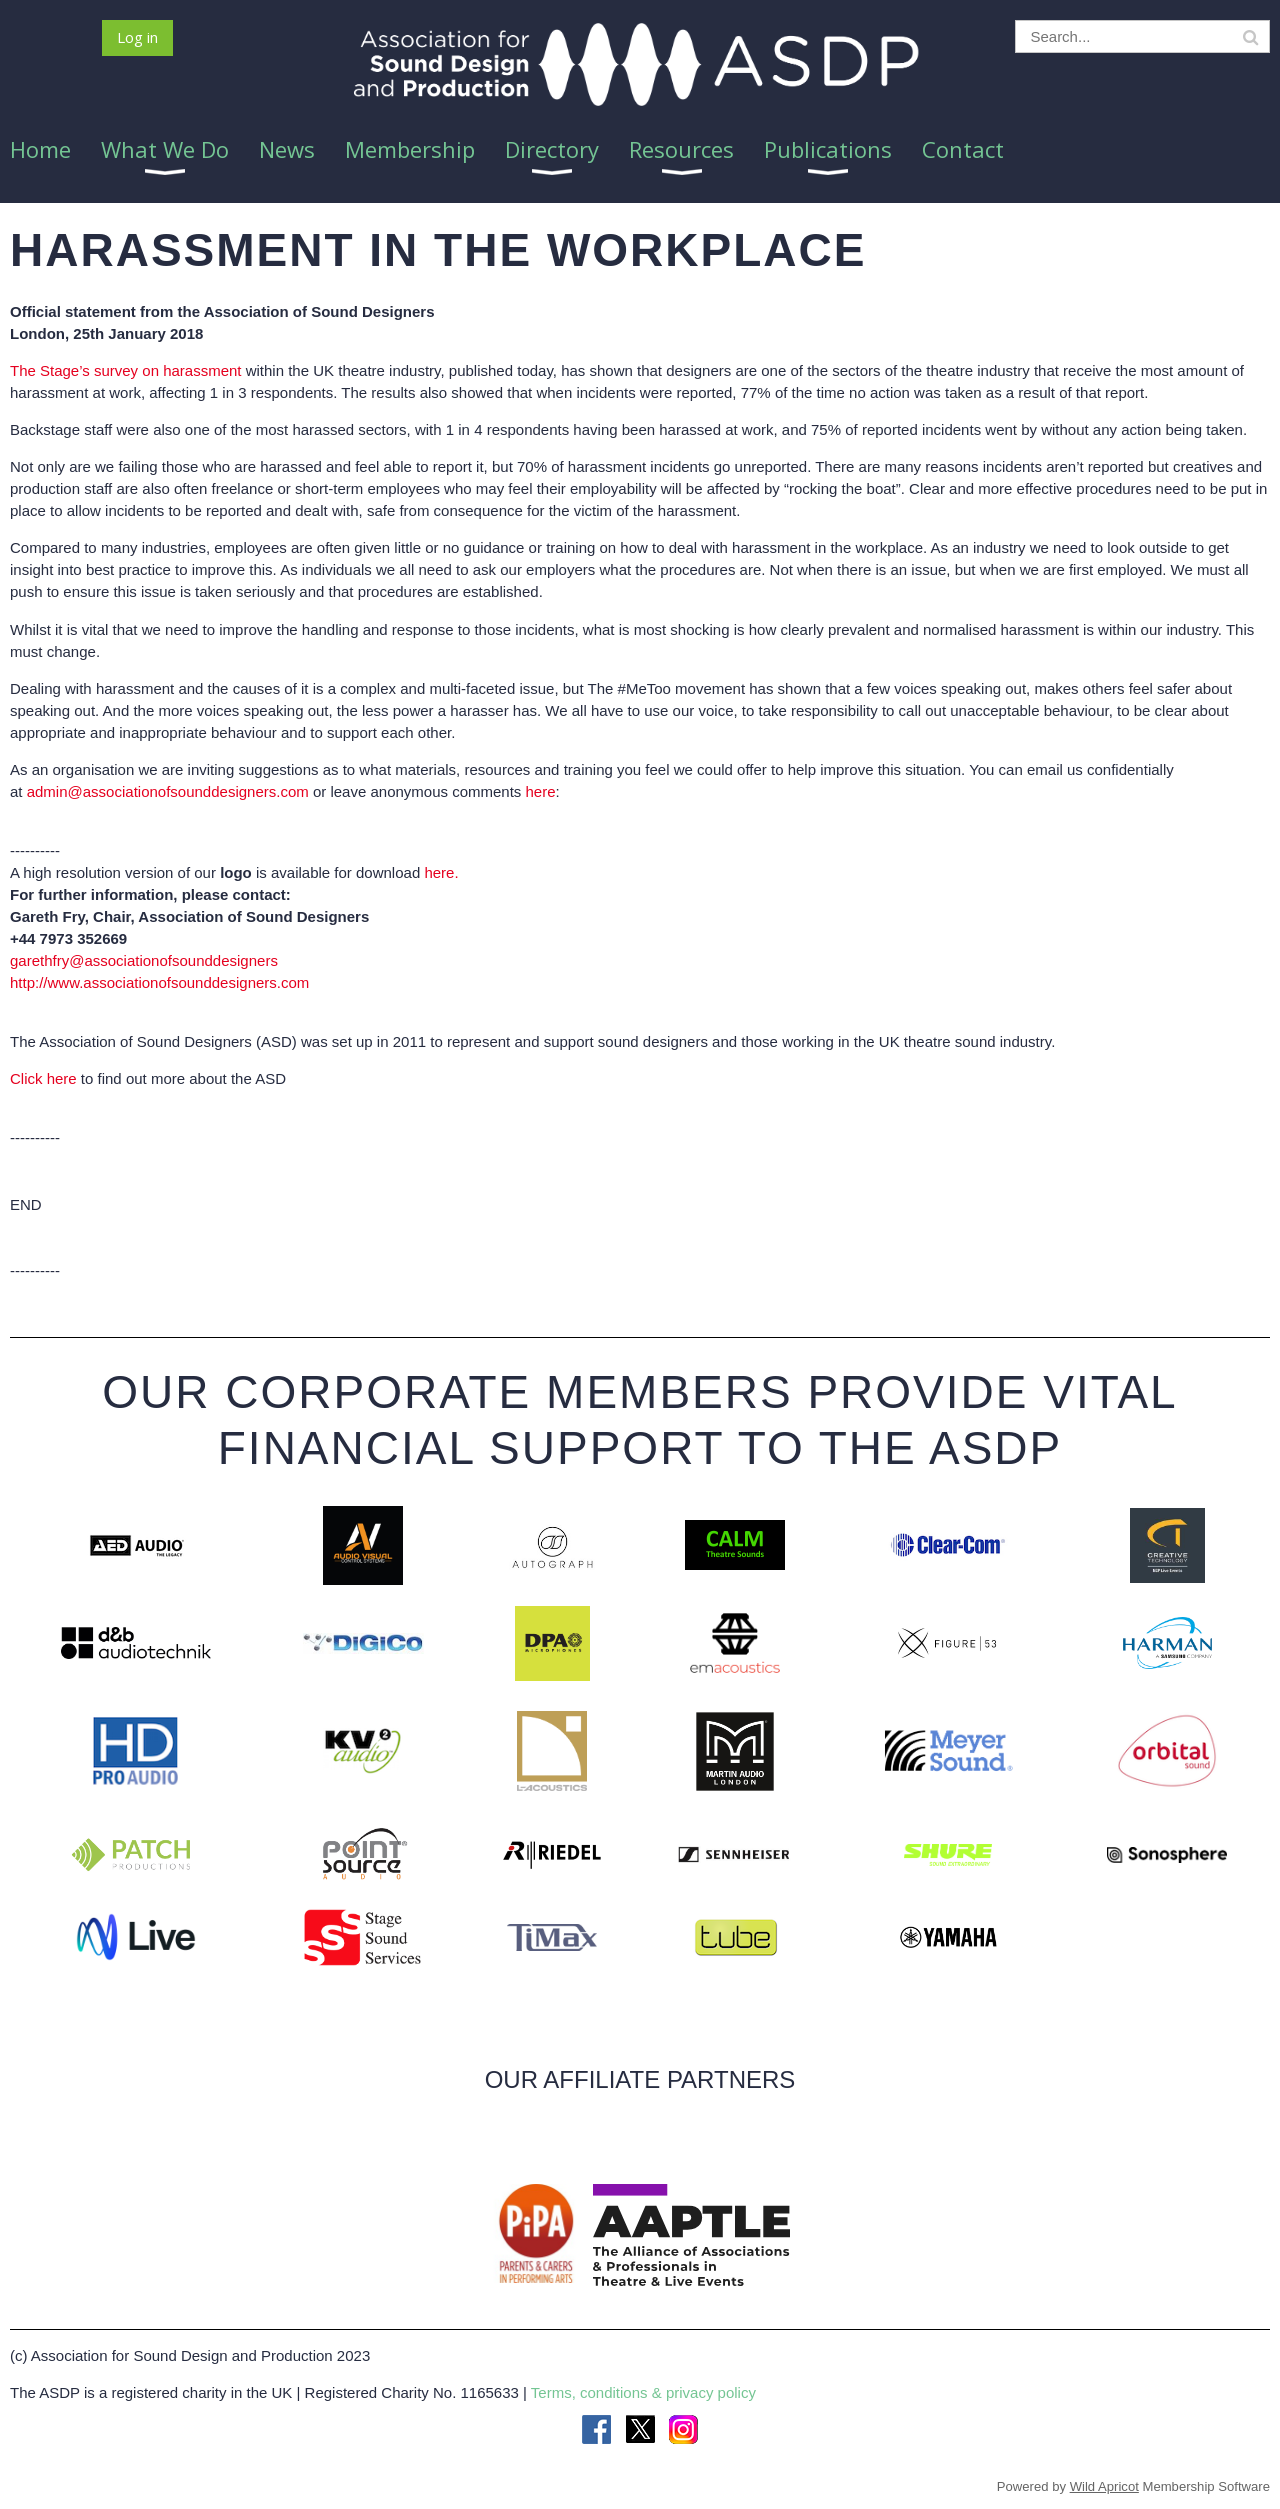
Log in (137, 37)
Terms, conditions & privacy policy (643, 2392)
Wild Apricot (1104, 2486)
